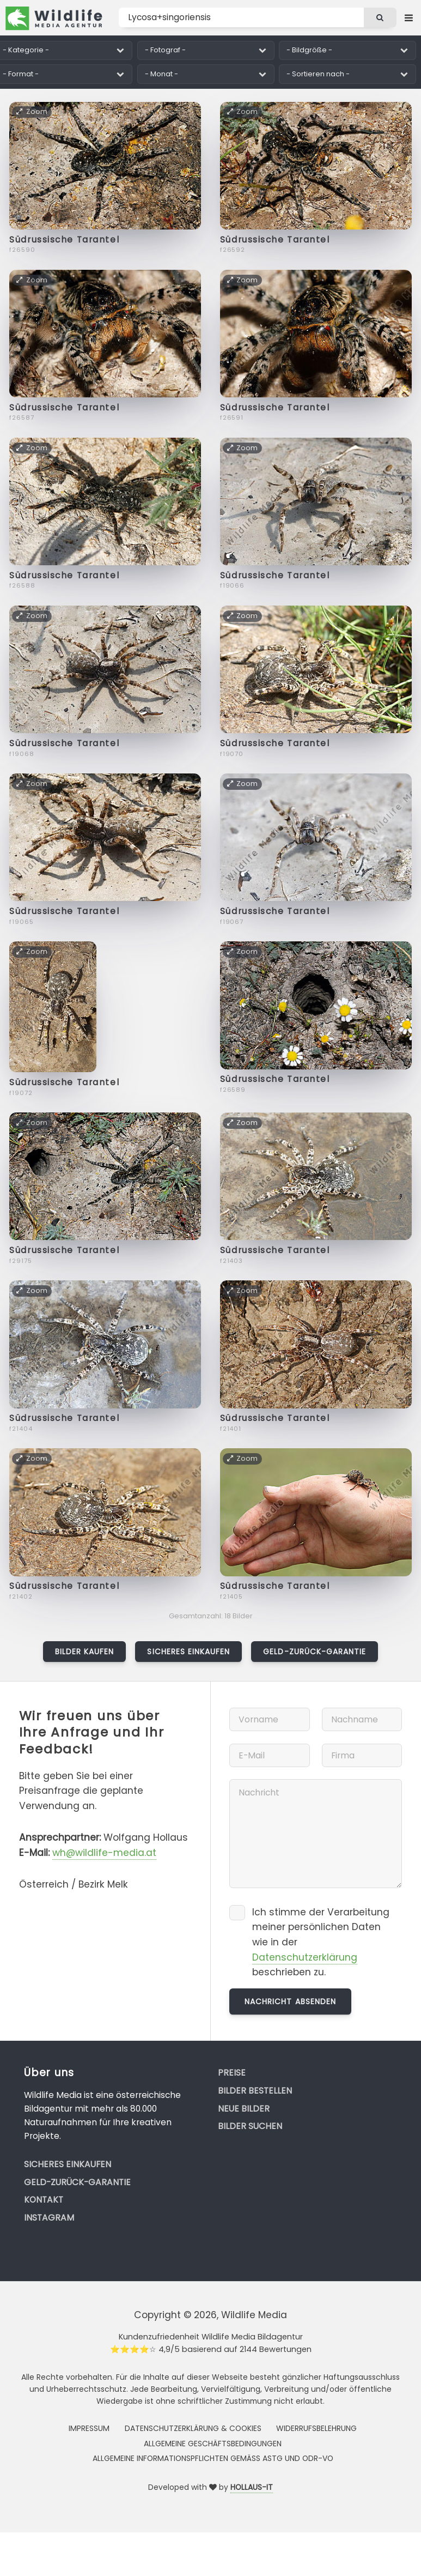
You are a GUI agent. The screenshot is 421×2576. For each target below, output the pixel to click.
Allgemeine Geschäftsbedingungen (213, 2443)
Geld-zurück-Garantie (314, 1651)
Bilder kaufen (84, 1651)
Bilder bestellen (255, 2090)
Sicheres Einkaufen (188, 1651)
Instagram (49, 2217)
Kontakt (43, 2199)
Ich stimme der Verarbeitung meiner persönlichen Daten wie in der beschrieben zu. (320, 1942)
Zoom (31, 111)
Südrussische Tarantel (64, 239)
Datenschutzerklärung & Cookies (193, 2428)
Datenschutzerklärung (304, 1957)
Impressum (89, 2428)
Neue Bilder (244, 2108)
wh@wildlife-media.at (104, 1852)
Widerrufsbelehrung (316, 2428)
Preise (232, 2072)
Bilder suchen (250, 2126)
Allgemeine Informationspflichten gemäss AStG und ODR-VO (213, 2458)
